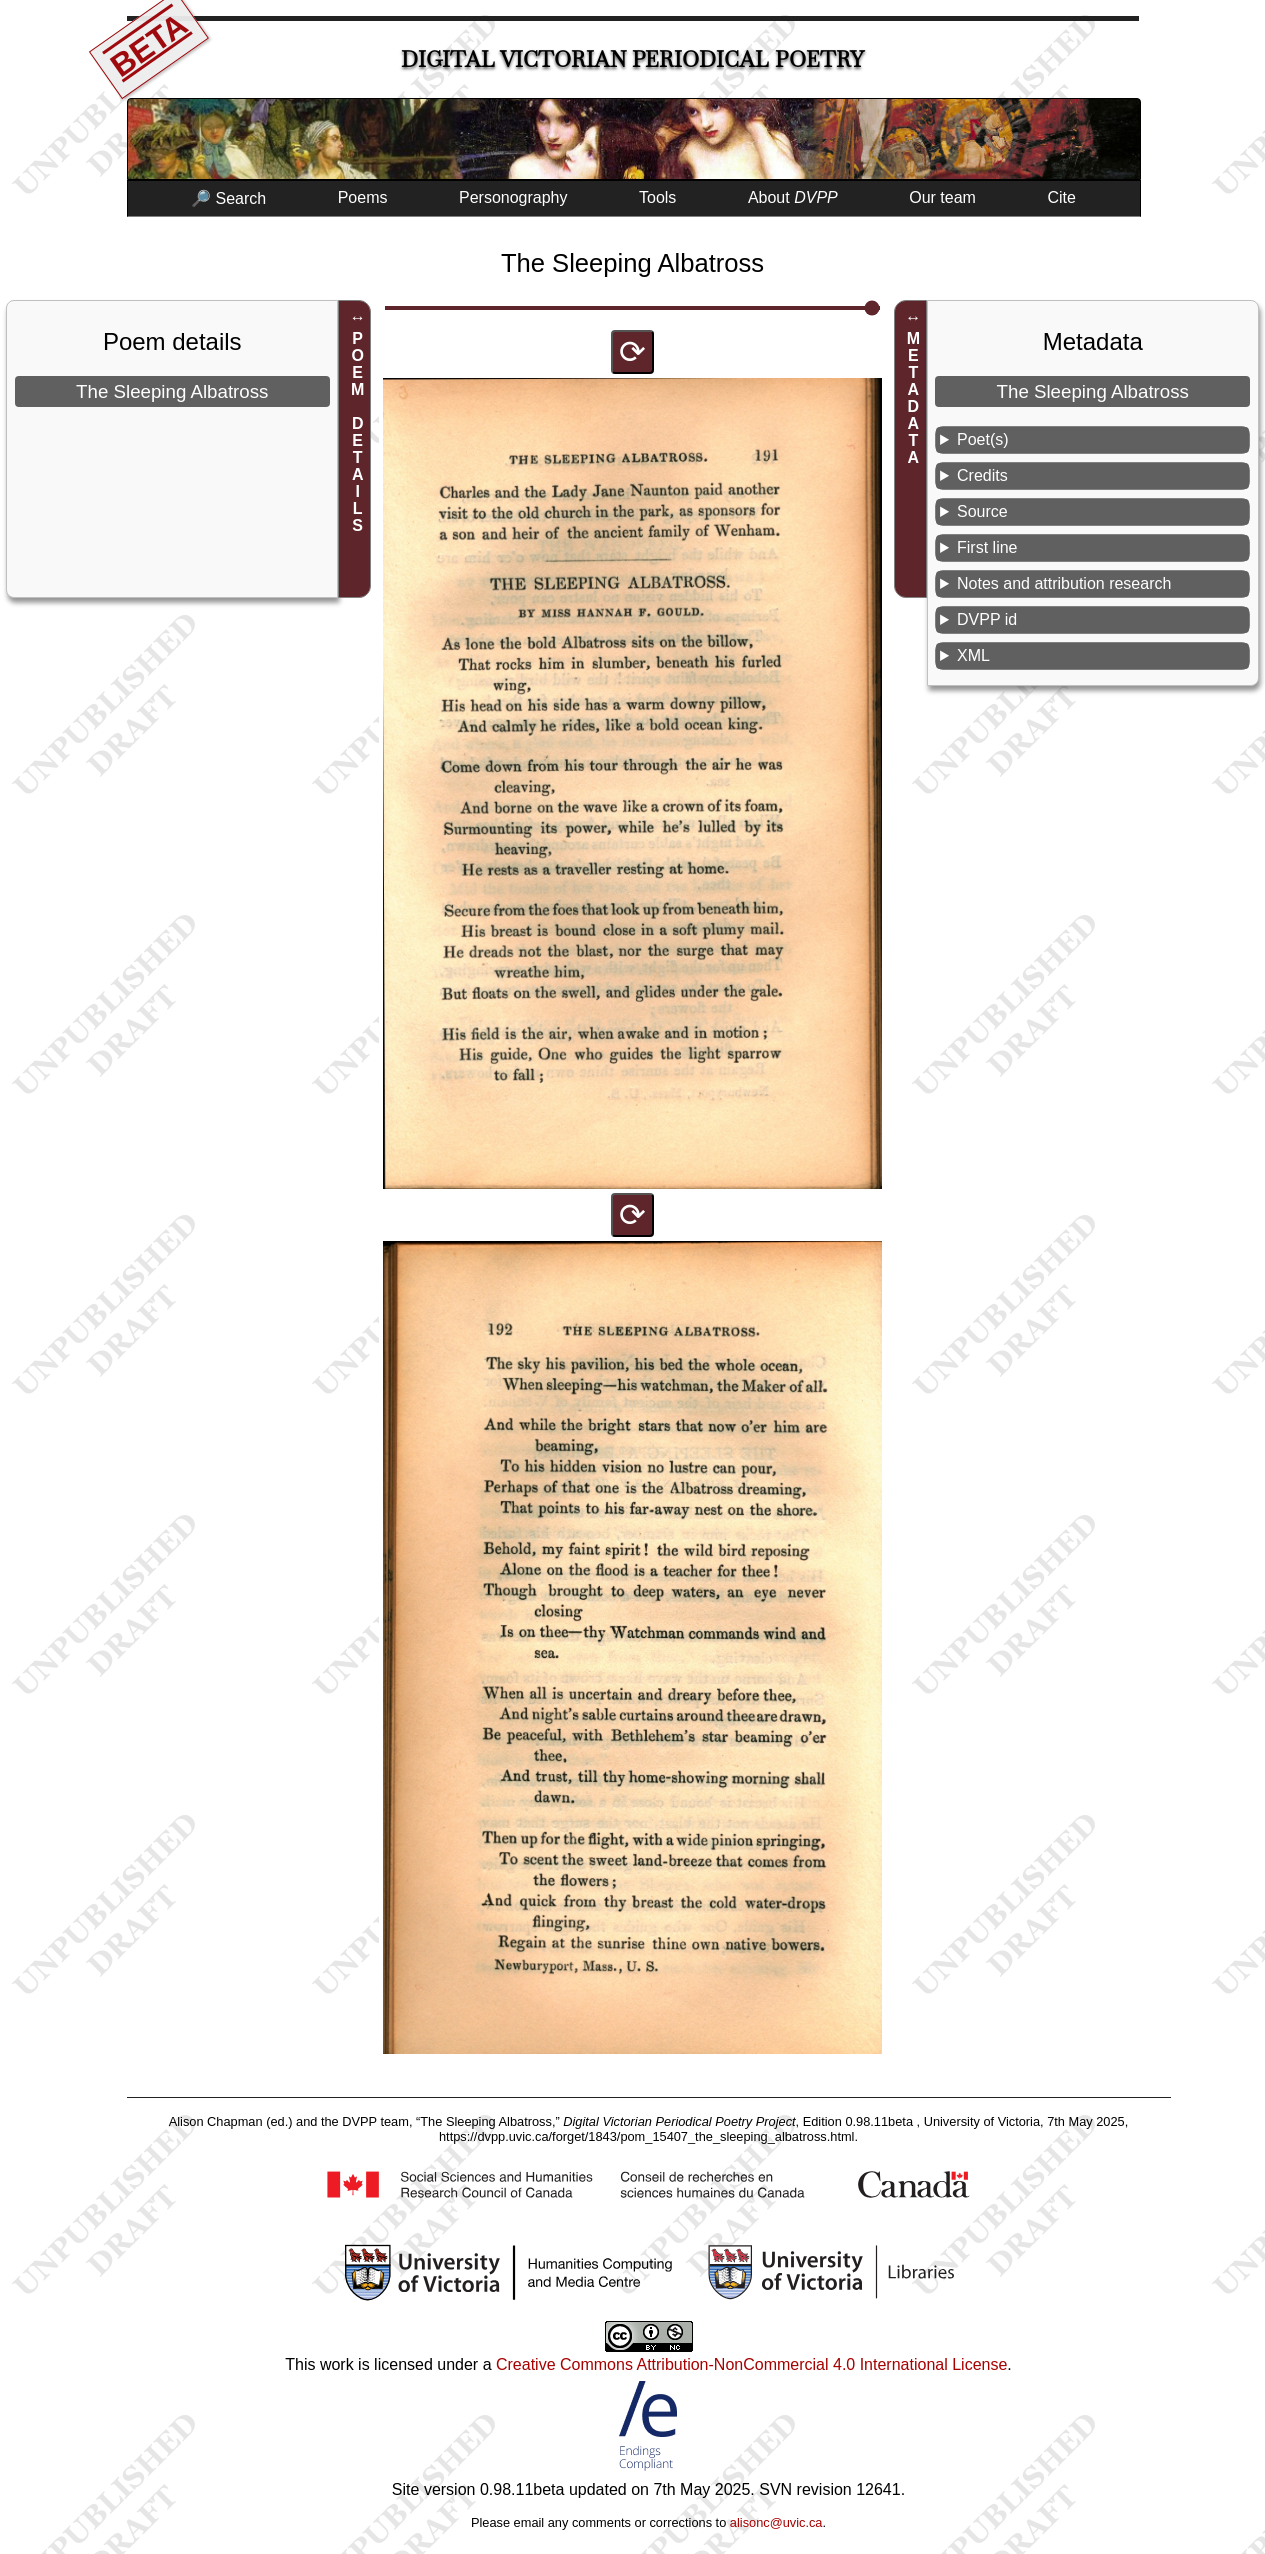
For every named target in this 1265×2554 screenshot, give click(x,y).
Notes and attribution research (1064, 583)
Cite (1061, 197)
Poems (363, 197)
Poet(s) (983, 439)
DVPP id (987, 619)
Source (982, 511)
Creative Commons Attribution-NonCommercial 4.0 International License (751, 2364)
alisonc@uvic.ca (776, 2522)
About (793, 197)
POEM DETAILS (357, 432)
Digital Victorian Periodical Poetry (632, 59)
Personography (513, 197)
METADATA (913, 398)
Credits (982, 475)
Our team (942, 197)
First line (987, 547)
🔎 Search (228, 198)
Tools (657, 197)
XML (973, 655)
